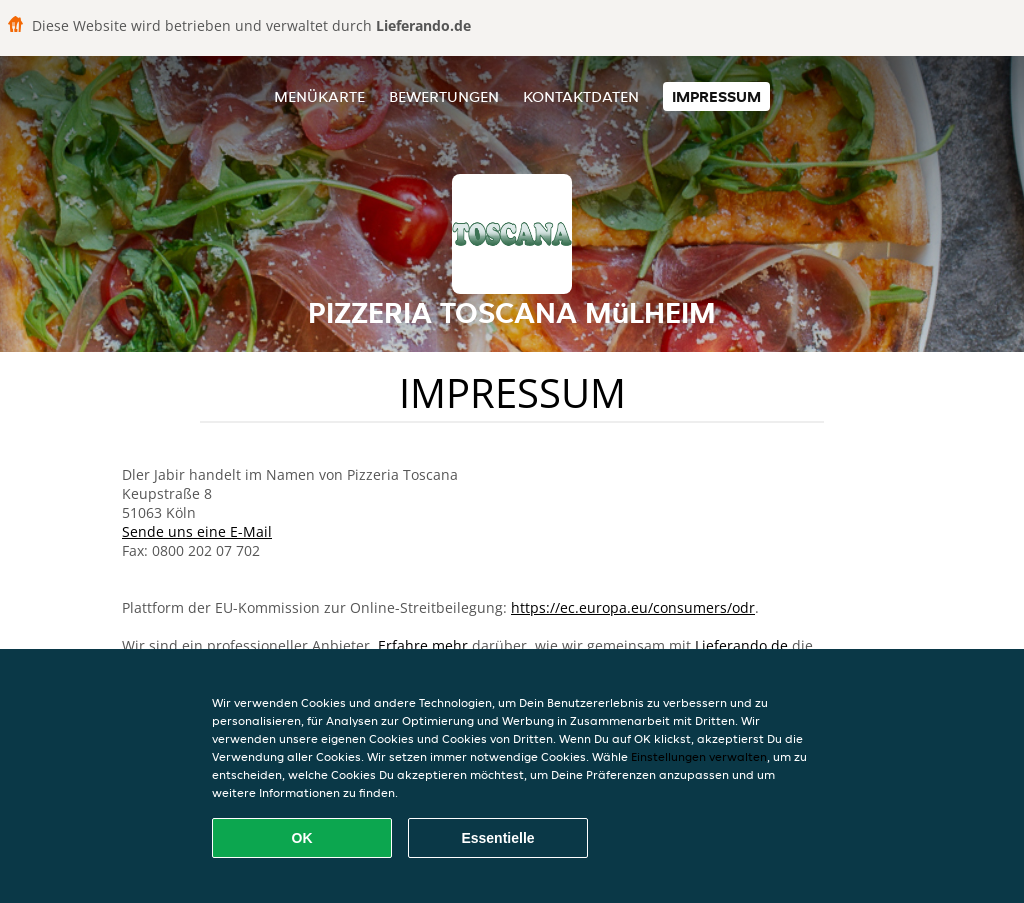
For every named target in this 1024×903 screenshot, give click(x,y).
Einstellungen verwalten (699, 756)
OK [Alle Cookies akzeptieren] (302, 838)
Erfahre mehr (423, 645)
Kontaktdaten (581, 96)
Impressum (716, 96)
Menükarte (319, 96)
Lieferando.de (741, 645)
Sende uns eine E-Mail (197, 531)
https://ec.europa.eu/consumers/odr (633, 607)
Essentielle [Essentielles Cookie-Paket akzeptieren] (497, 838)
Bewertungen (444, 96)
